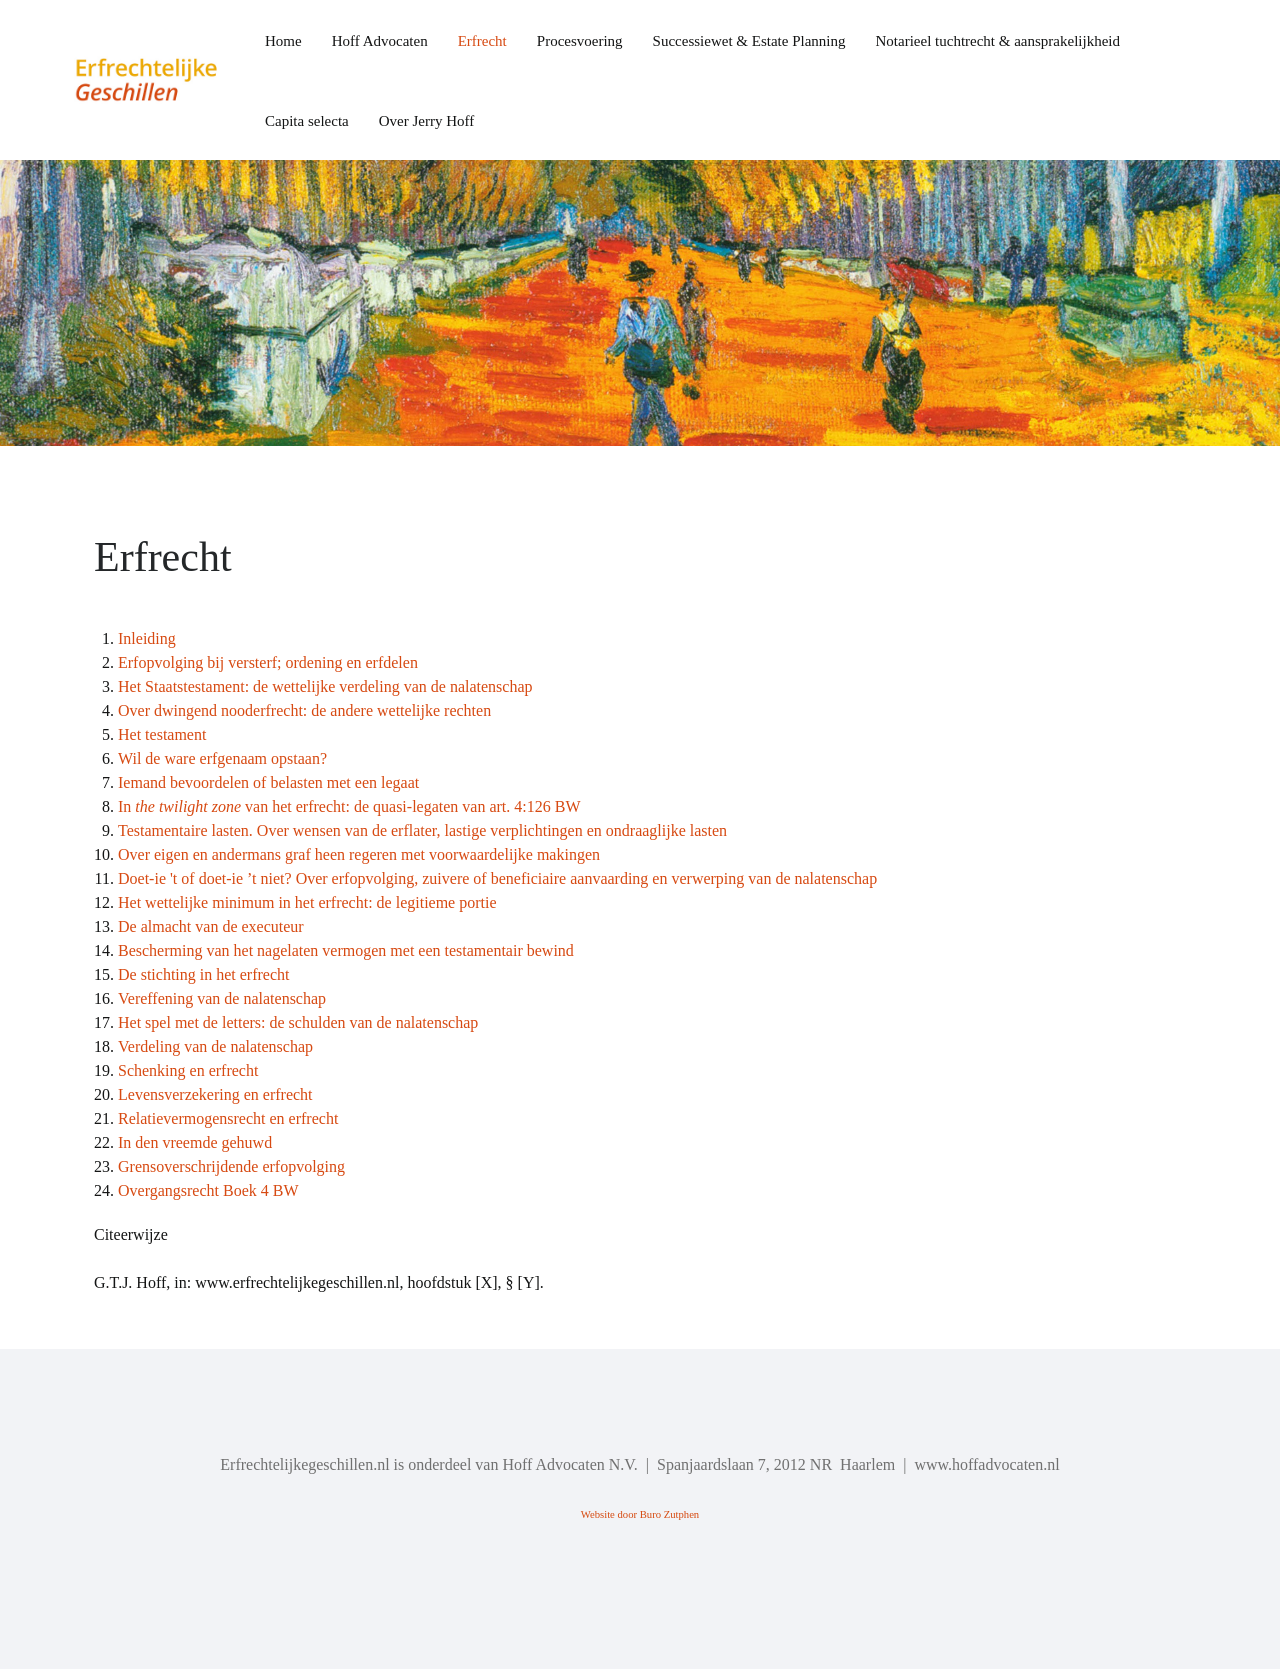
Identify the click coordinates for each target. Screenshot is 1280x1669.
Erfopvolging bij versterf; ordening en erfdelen (268, 662)
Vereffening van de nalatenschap (222, 998)
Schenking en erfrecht (188, 1070)
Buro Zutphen (670, 1514)
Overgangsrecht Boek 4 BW (208, 1190)
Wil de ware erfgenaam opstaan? (222, 758)
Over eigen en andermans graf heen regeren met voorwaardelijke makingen (359, 854)
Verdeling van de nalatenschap (215, 1046)
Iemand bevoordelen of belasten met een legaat (268, 782)
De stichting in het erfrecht (204, 974)
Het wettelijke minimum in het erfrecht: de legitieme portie (307, 902)
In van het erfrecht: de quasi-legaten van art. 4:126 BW (349, 806)
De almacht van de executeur (211, 926)
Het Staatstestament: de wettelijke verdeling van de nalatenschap (325, 686)
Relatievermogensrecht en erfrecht (228, 1118)
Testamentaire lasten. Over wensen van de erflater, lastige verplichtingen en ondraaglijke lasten (422, 830)
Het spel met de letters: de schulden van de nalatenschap (298, 1022)
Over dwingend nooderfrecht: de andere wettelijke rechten (304, 710)
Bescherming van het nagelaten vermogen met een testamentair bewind (346, 950)
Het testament (162, 734)
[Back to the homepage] (162, 80)
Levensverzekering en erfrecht (215, 1094)
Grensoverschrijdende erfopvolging (231, 1166)
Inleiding (147, 638)
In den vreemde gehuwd (195, 1142)
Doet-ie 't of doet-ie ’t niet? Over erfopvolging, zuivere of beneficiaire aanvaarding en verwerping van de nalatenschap (497, 878)
